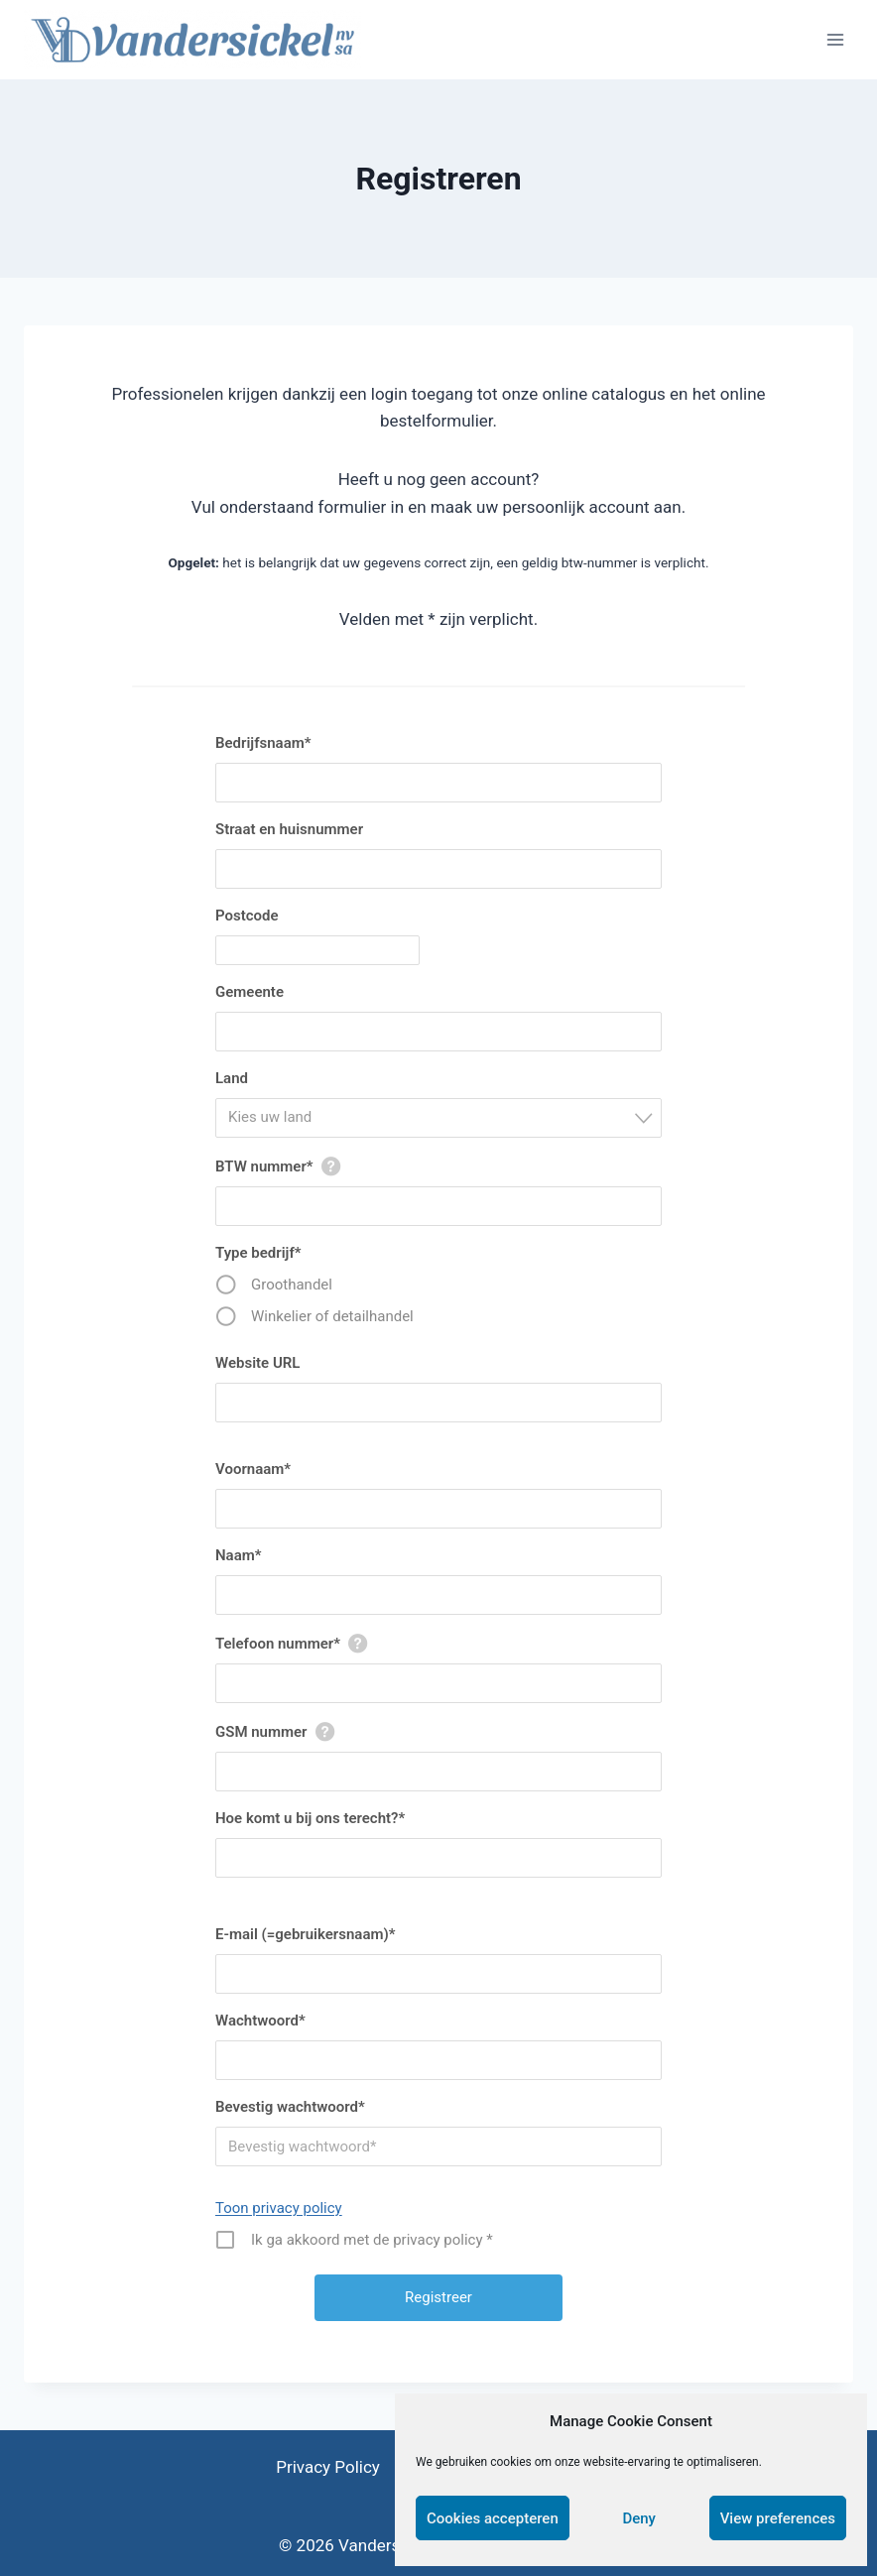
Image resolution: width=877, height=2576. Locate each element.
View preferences (777, 2518)
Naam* (238, 1555)
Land (231, 1078)
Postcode (247, 915)
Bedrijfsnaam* (263, 743)
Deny (639, 2518)
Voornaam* (253, 1469)
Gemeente (249, 992)
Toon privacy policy (278, 2208)
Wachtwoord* (260, 2020)
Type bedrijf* (258, 1253)
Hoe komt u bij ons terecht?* (310, 1818)
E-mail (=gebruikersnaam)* (305, 1934)
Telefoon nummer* (277, 1644)
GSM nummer (261, 1732)
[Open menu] (834, 39)
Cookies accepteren (493, 2518)
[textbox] (444, 1117)
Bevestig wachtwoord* (290, 2107)
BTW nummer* (264, 1166)
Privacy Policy (328, 2467)
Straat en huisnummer (289, 829)
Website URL (257, 1363)
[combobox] (438, 1118)
